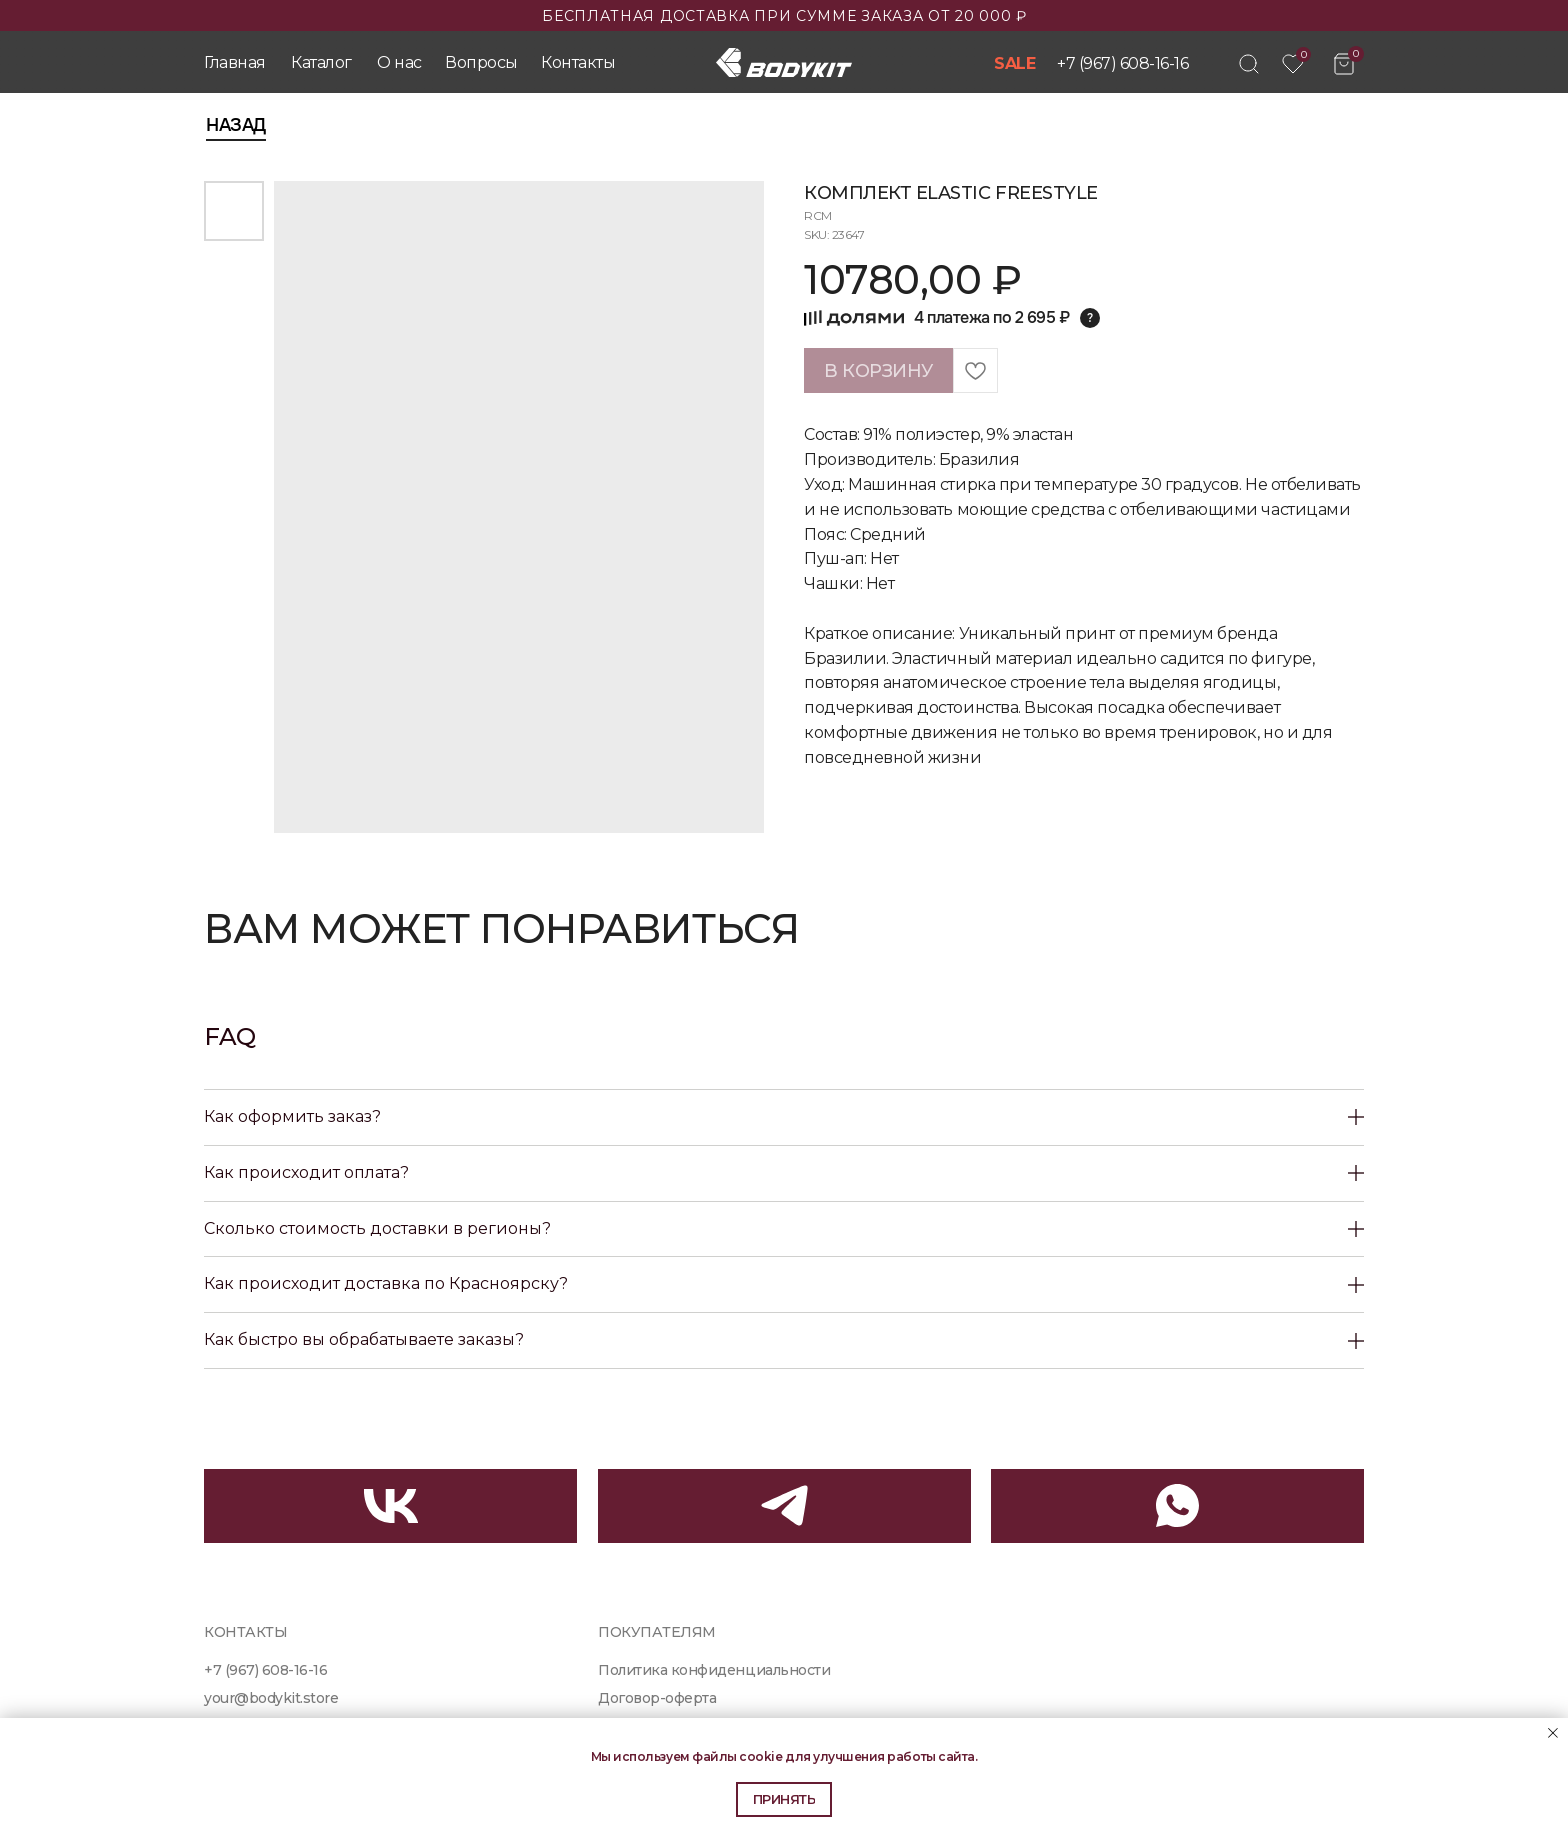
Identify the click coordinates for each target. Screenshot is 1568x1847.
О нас (399, 62)
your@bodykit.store (271, 1698)
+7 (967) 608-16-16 (1123, 63)
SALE (1014, 63)
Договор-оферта (657, 1698)
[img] (1249, 64)
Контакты (578, 62)
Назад (236, 125)
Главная (235, 62)
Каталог (321, 62)
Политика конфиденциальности (714, 1670)
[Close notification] (1553, 1733)
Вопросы (481, 62)
